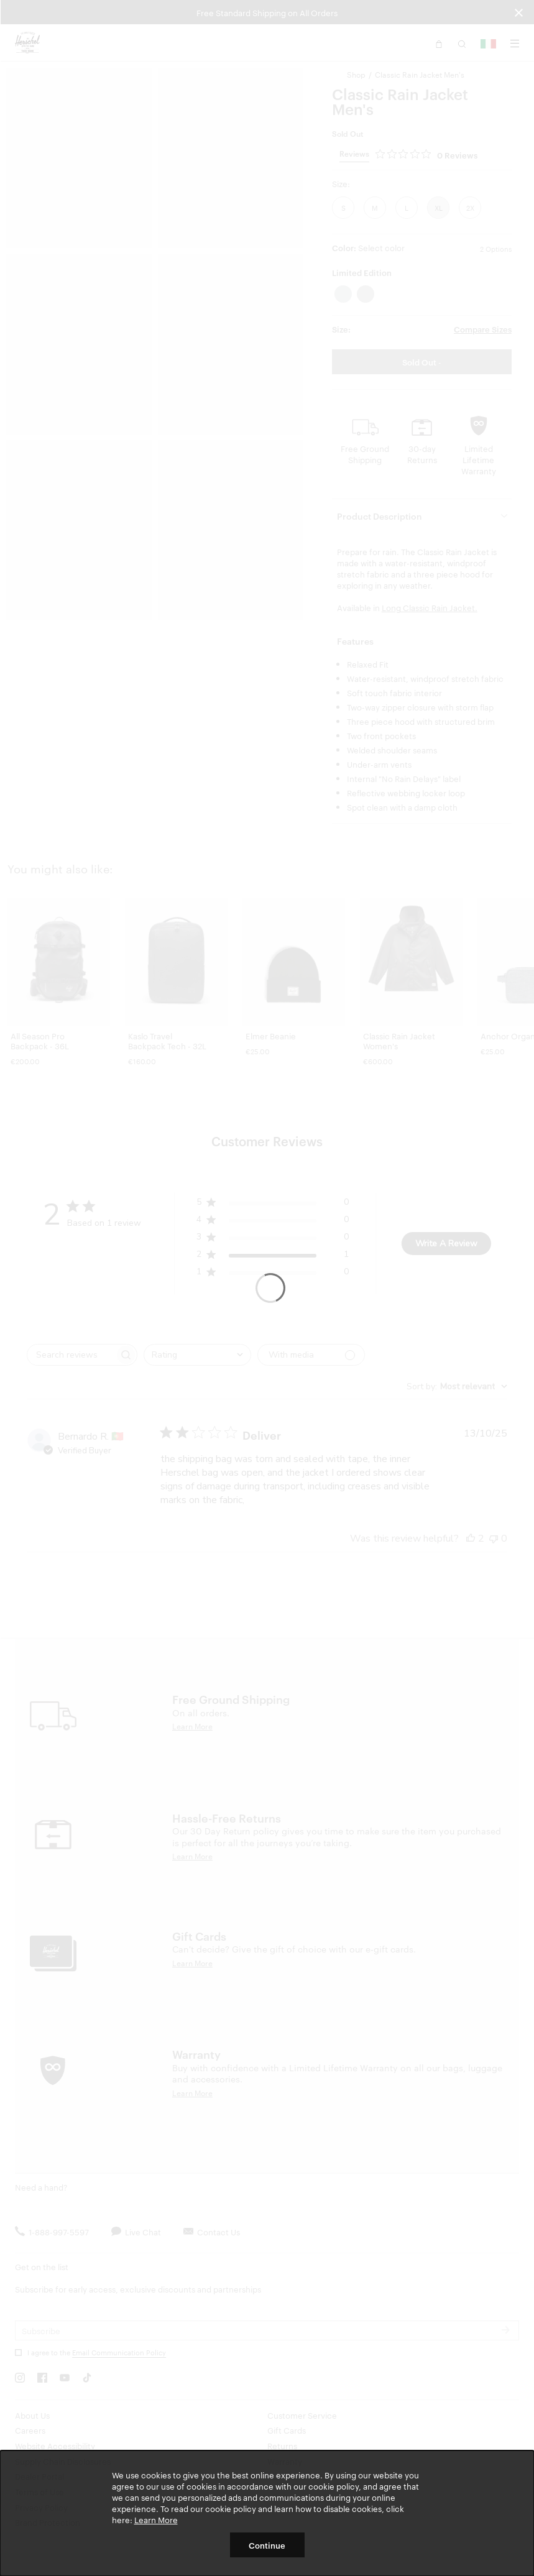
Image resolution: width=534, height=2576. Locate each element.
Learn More (156, 2519)
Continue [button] (267, 2545)
